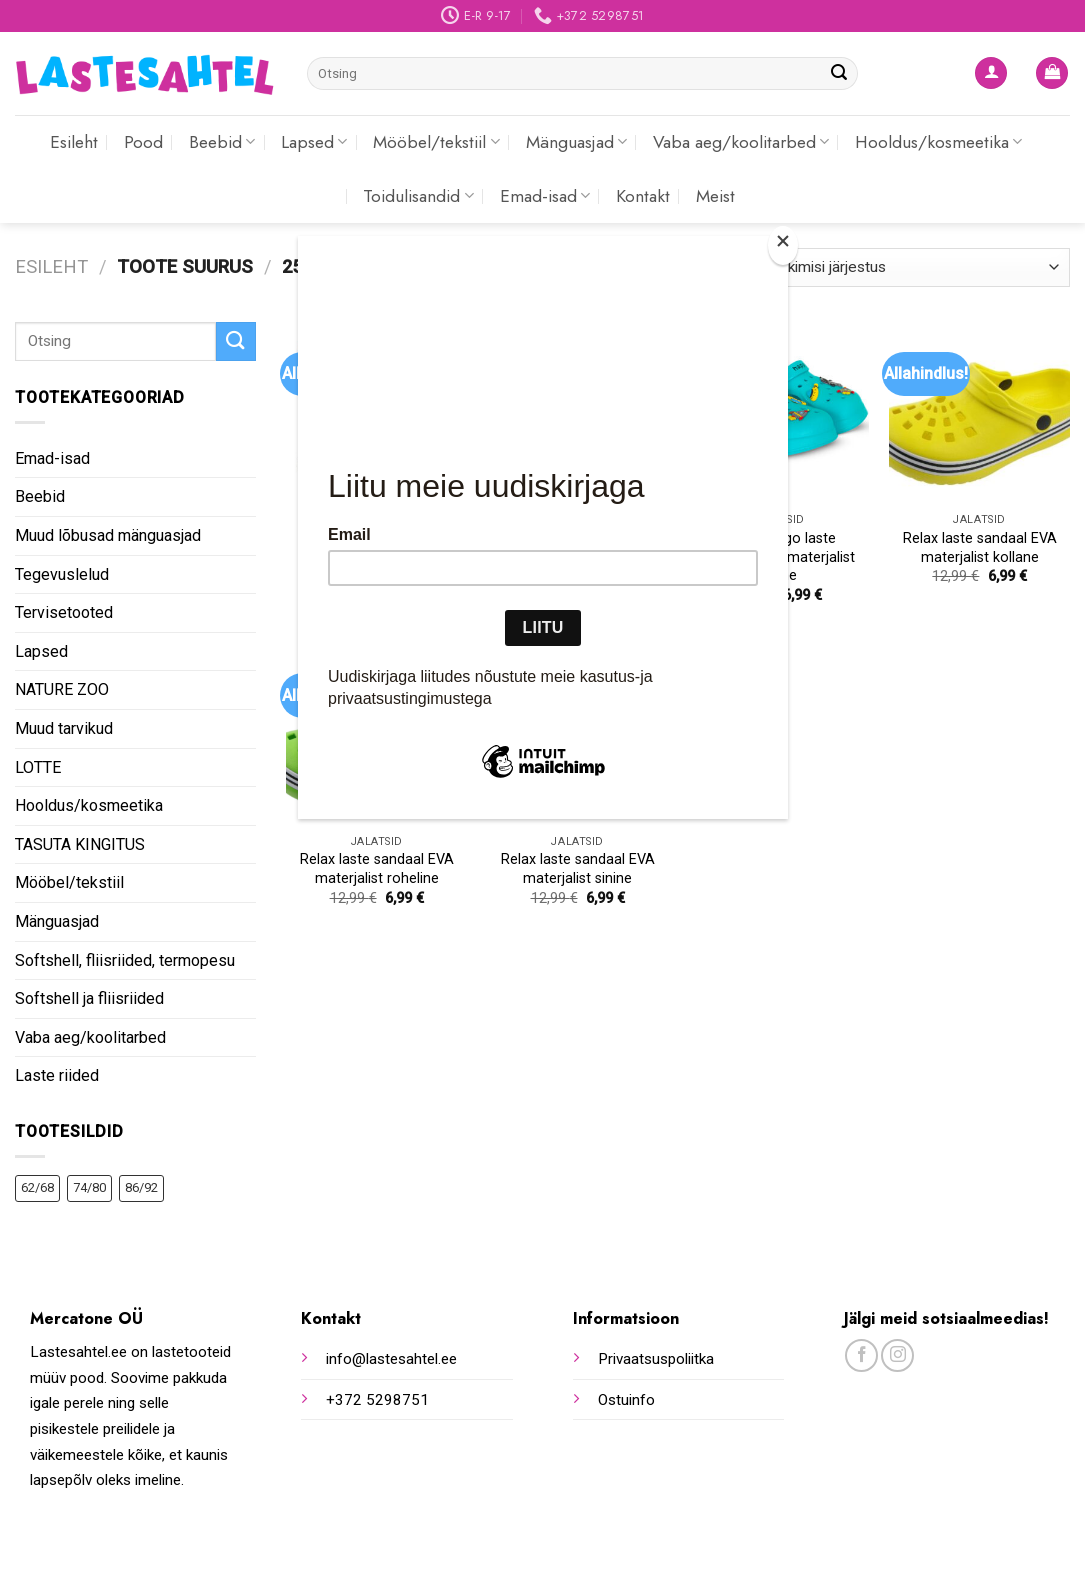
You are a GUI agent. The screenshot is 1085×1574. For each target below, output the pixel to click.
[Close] (783, 245)
